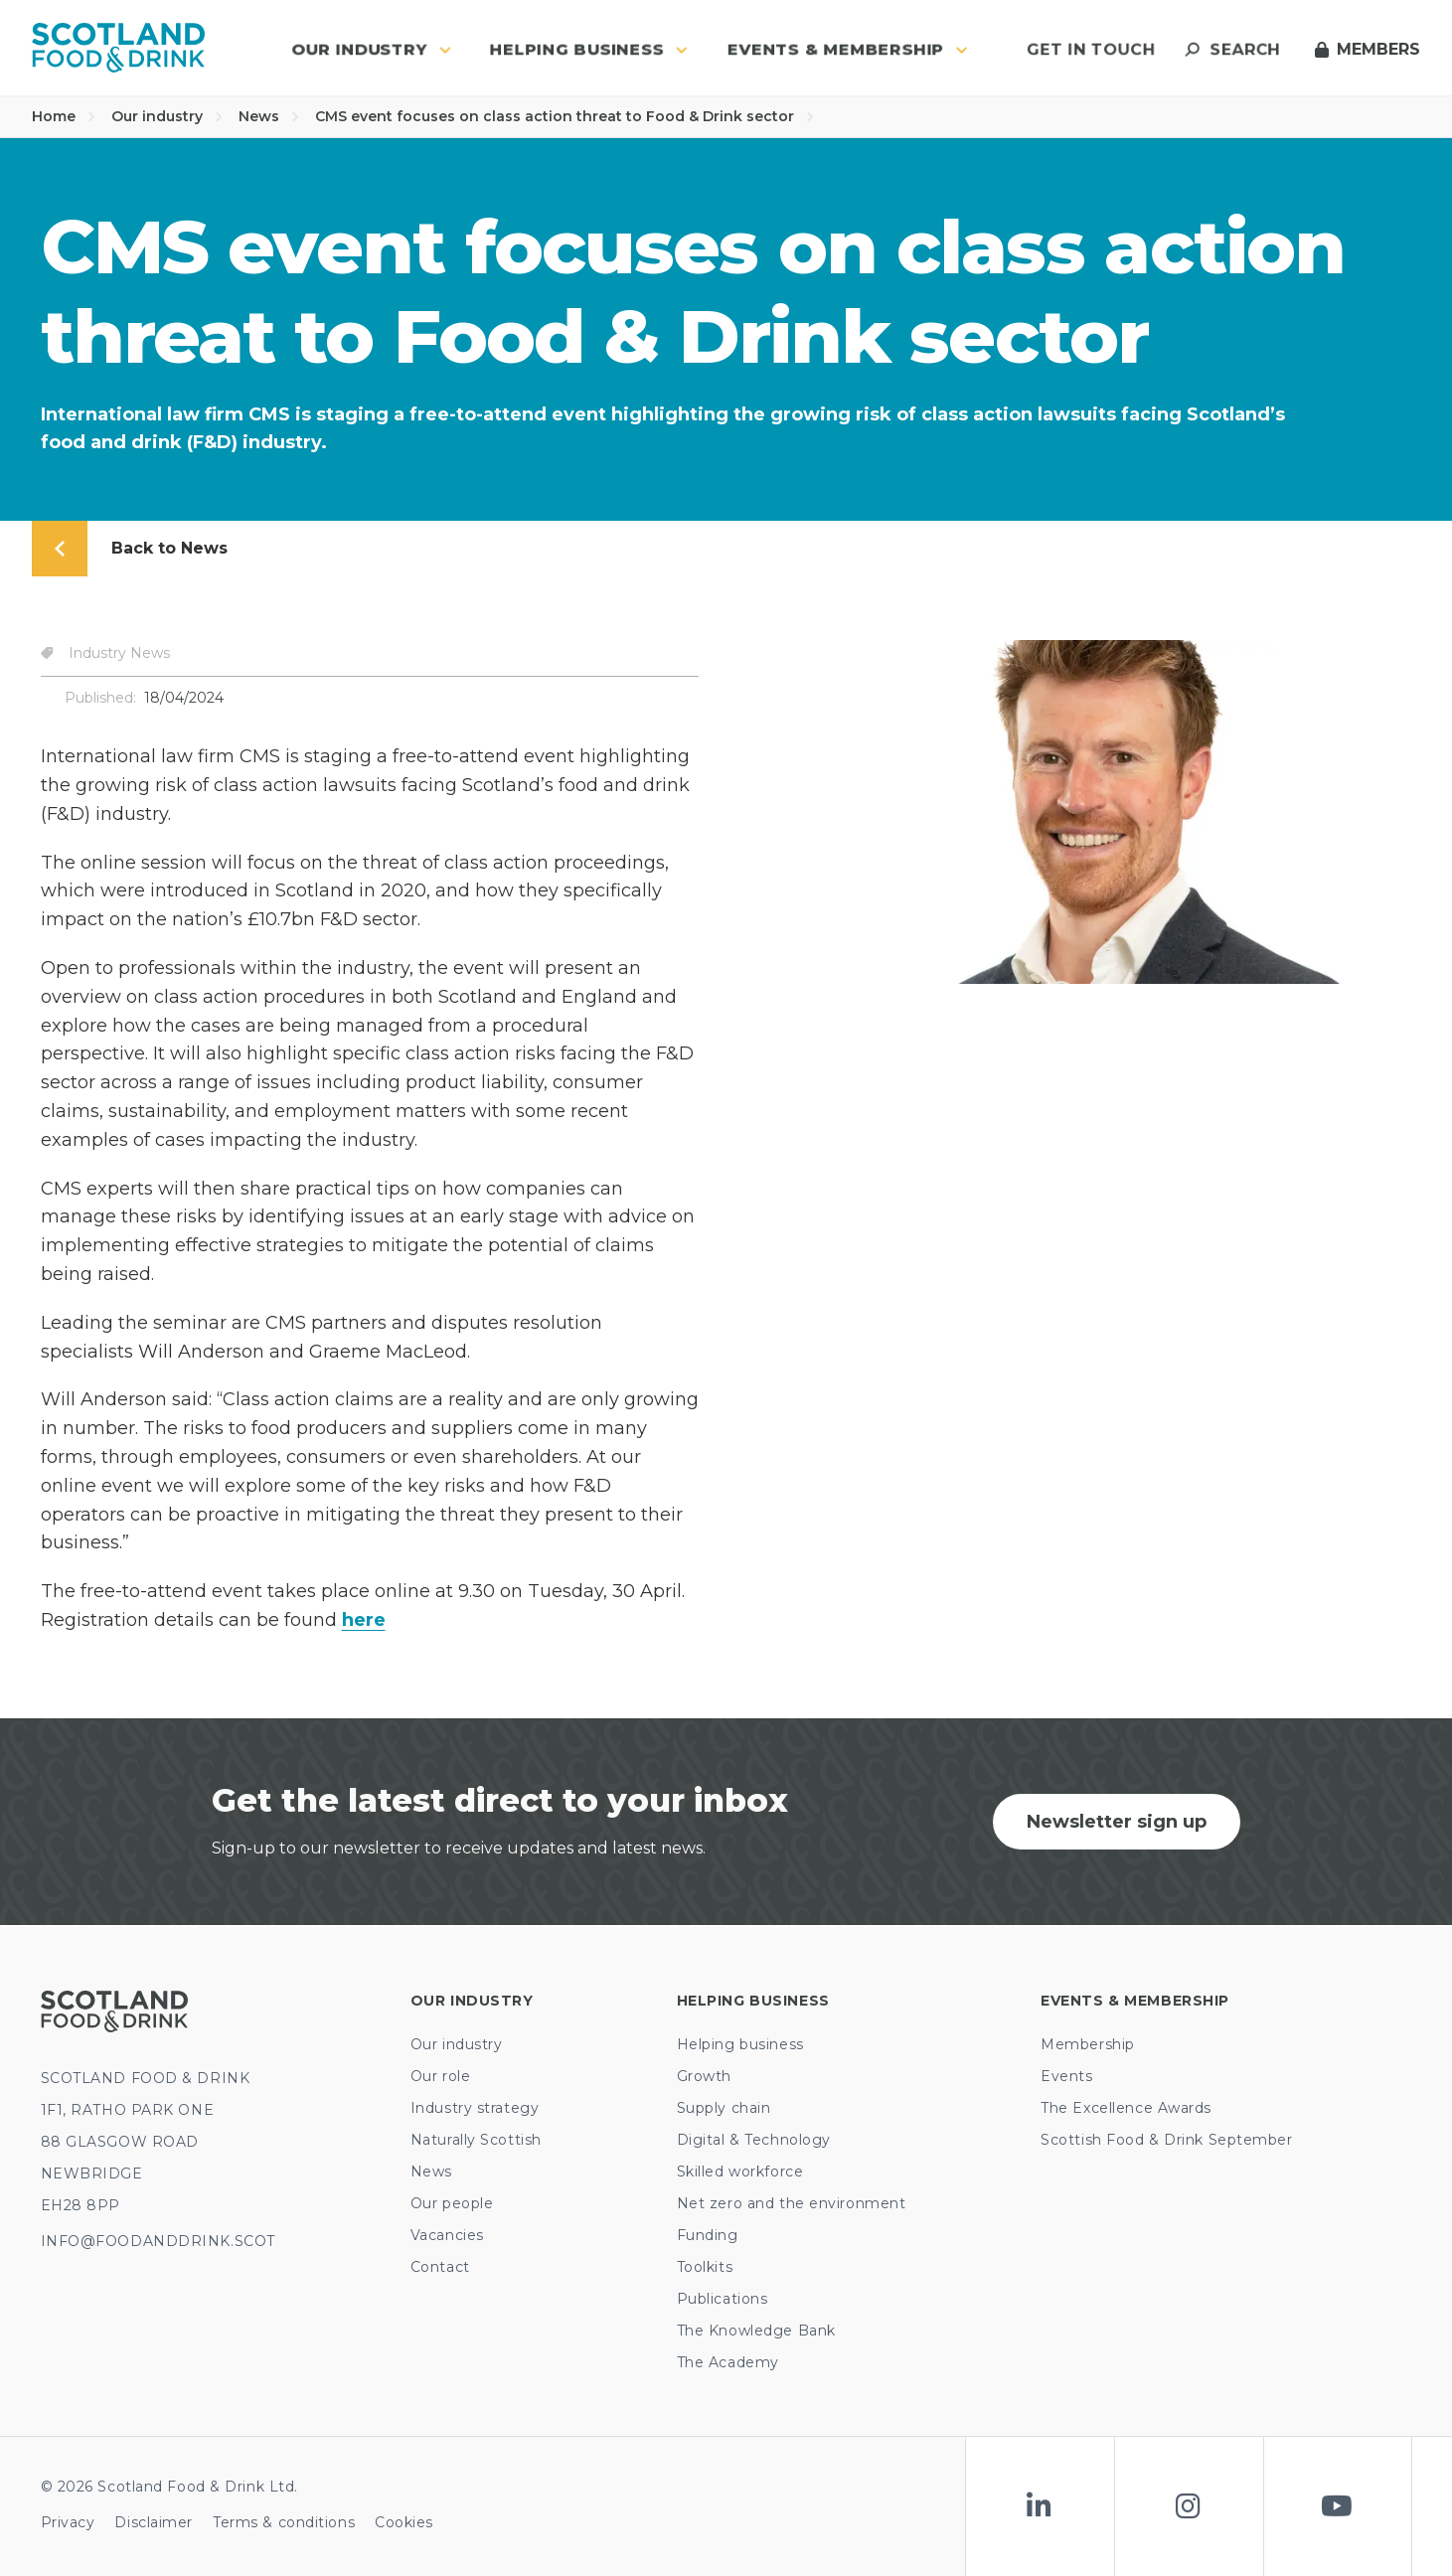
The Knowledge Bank (756, 2330)
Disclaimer (153, 2522)
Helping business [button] (589, 49)
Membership (1088, 2044)
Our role (440, 2076)
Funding (707, 2235)
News (269, 116)
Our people (452, 2203)
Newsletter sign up (1117, 1822)
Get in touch (1091, 49)
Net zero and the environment (791, 2203)
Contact (440, 2267)
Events (1066, 2076)
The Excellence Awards (1126, 2108)
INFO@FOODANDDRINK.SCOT (158, 2241)
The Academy (728, 2362)
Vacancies (447, 2235)
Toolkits (704, 2267)
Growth (704, 2076)
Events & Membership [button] (848, 49)
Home (63, 116)
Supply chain (724, 2108)
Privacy (68, 2522)
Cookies (404, 2522)
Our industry (167, 116)
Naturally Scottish (476, 2140)
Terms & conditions (284, 2522)
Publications (722, 2299)
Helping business (740, 2044)
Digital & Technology (754, 2140)
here (364, 1620)
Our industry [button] (371, 49)
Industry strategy (475, 2108)
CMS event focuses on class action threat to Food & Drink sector (564, 116)
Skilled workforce (740, 2171)
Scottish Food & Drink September (1166, 2140)
